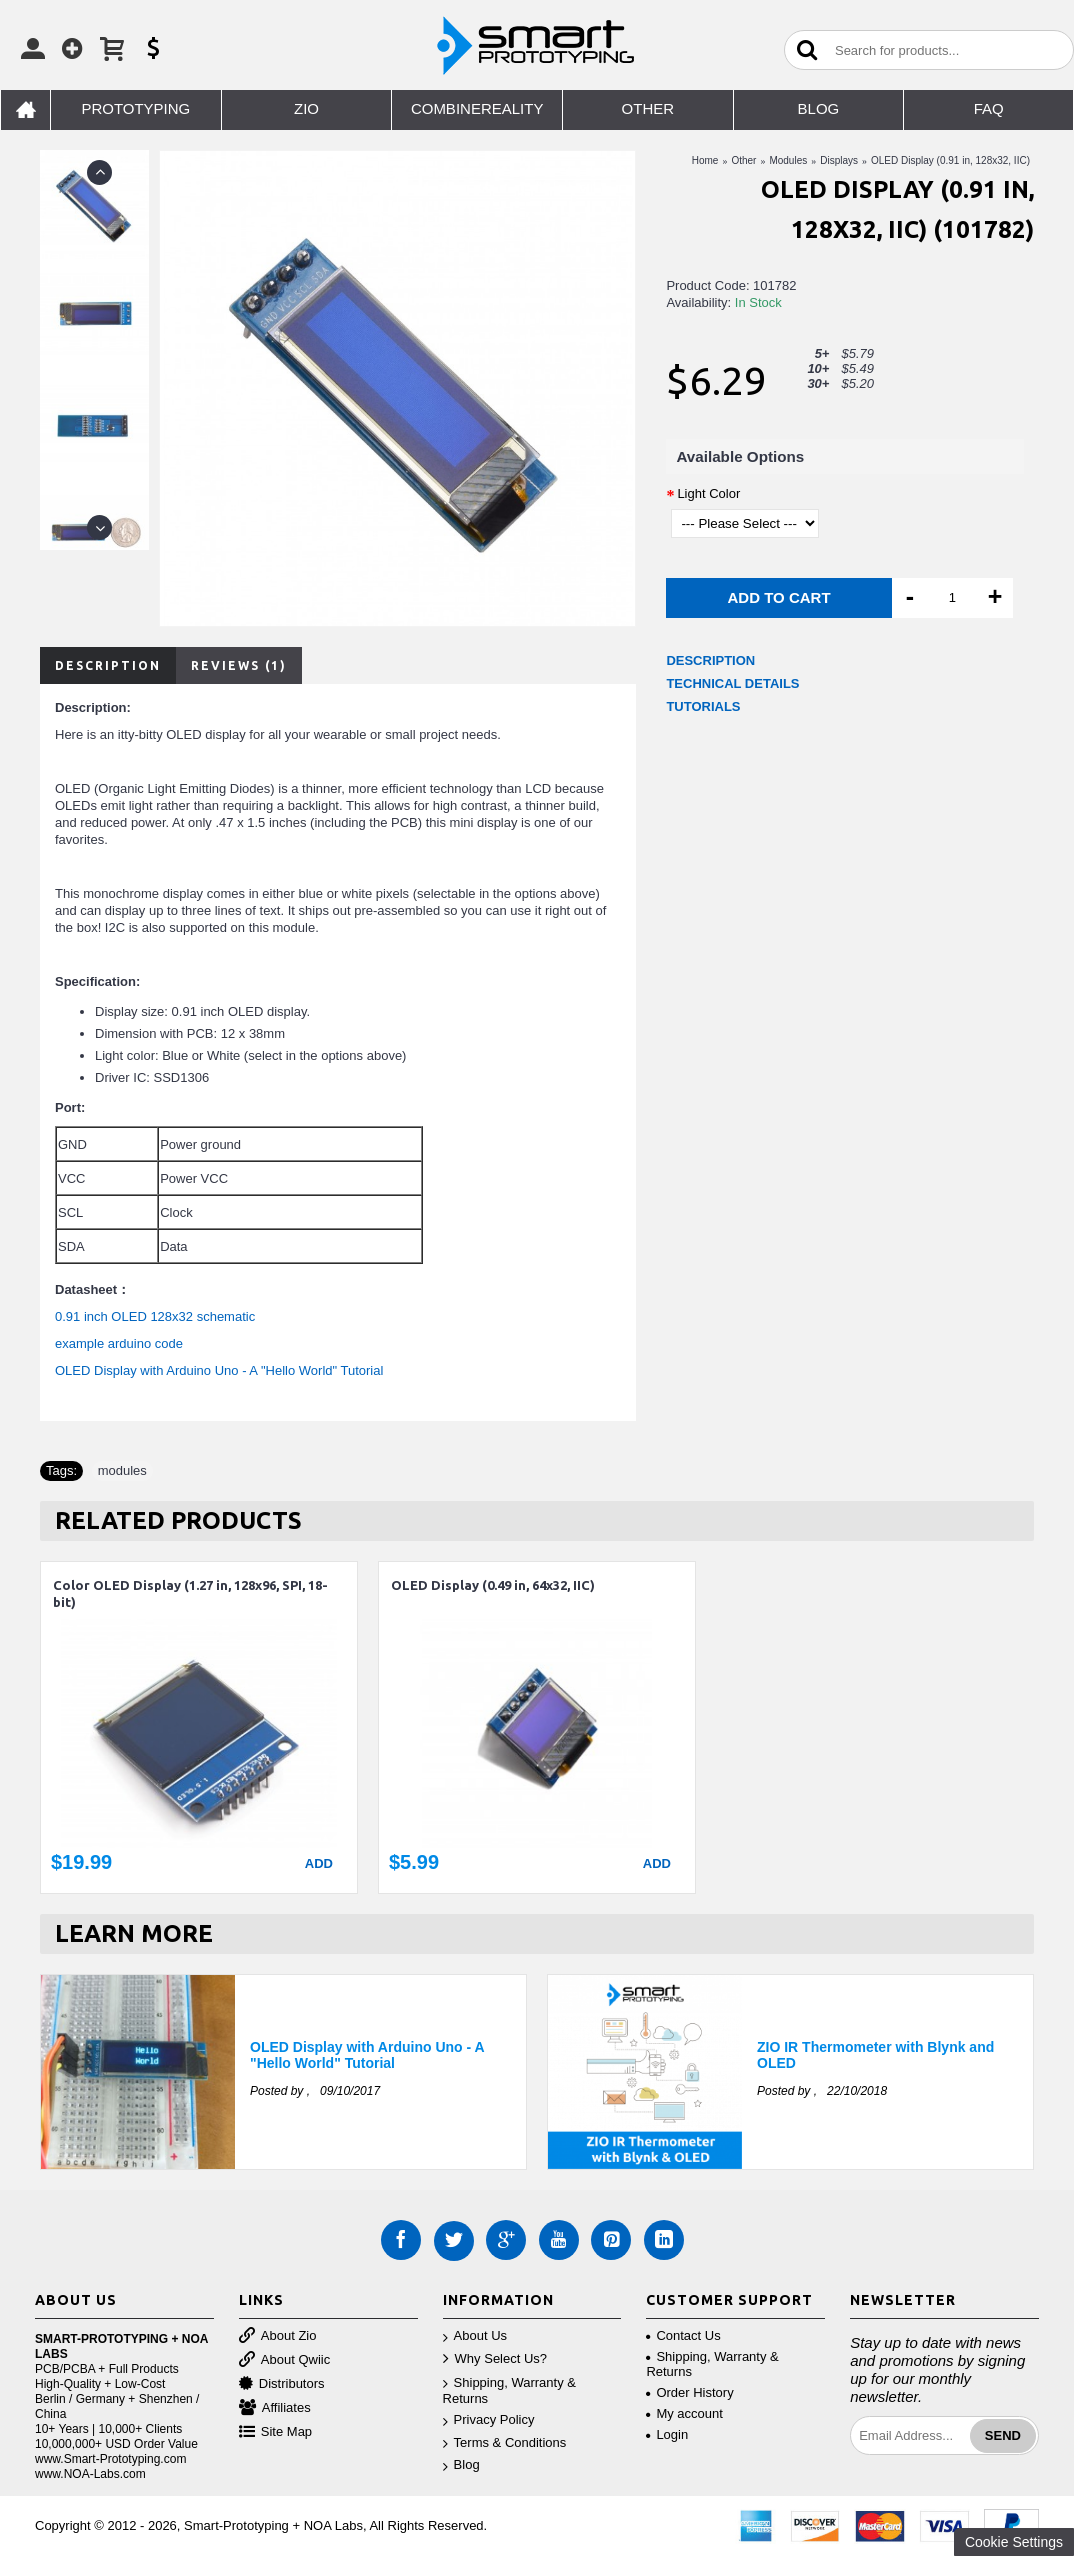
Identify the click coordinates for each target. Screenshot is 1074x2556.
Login (667, 2434)
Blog (461, 2465)
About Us (475, 2336)
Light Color (708, 493)
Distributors (282, 2384)
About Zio (278, 2336)
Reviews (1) (239, 665)
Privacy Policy (489, 2420)
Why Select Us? (495, 2359)
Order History (689, 2392)
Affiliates (275, 2408)
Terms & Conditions (505, 2443)
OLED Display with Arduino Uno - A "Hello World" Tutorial (219, 1370)
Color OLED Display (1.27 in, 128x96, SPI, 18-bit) (190, 1593)
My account (684, 2413)
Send (1003, 2435)
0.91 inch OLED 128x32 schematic (155, 1316)
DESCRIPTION (710, 660)
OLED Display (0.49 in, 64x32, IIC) (493, 1585)
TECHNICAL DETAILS (732, 683)
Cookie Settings (1014, 2542)
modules (122, 1470)
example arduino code (119, 1343)
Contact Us (683, 2335)
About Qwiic (284, 2360)
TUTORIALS (703, 706)
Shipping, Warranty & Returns (509, 2391)
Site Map (275, 2432)
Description (108, 665)
